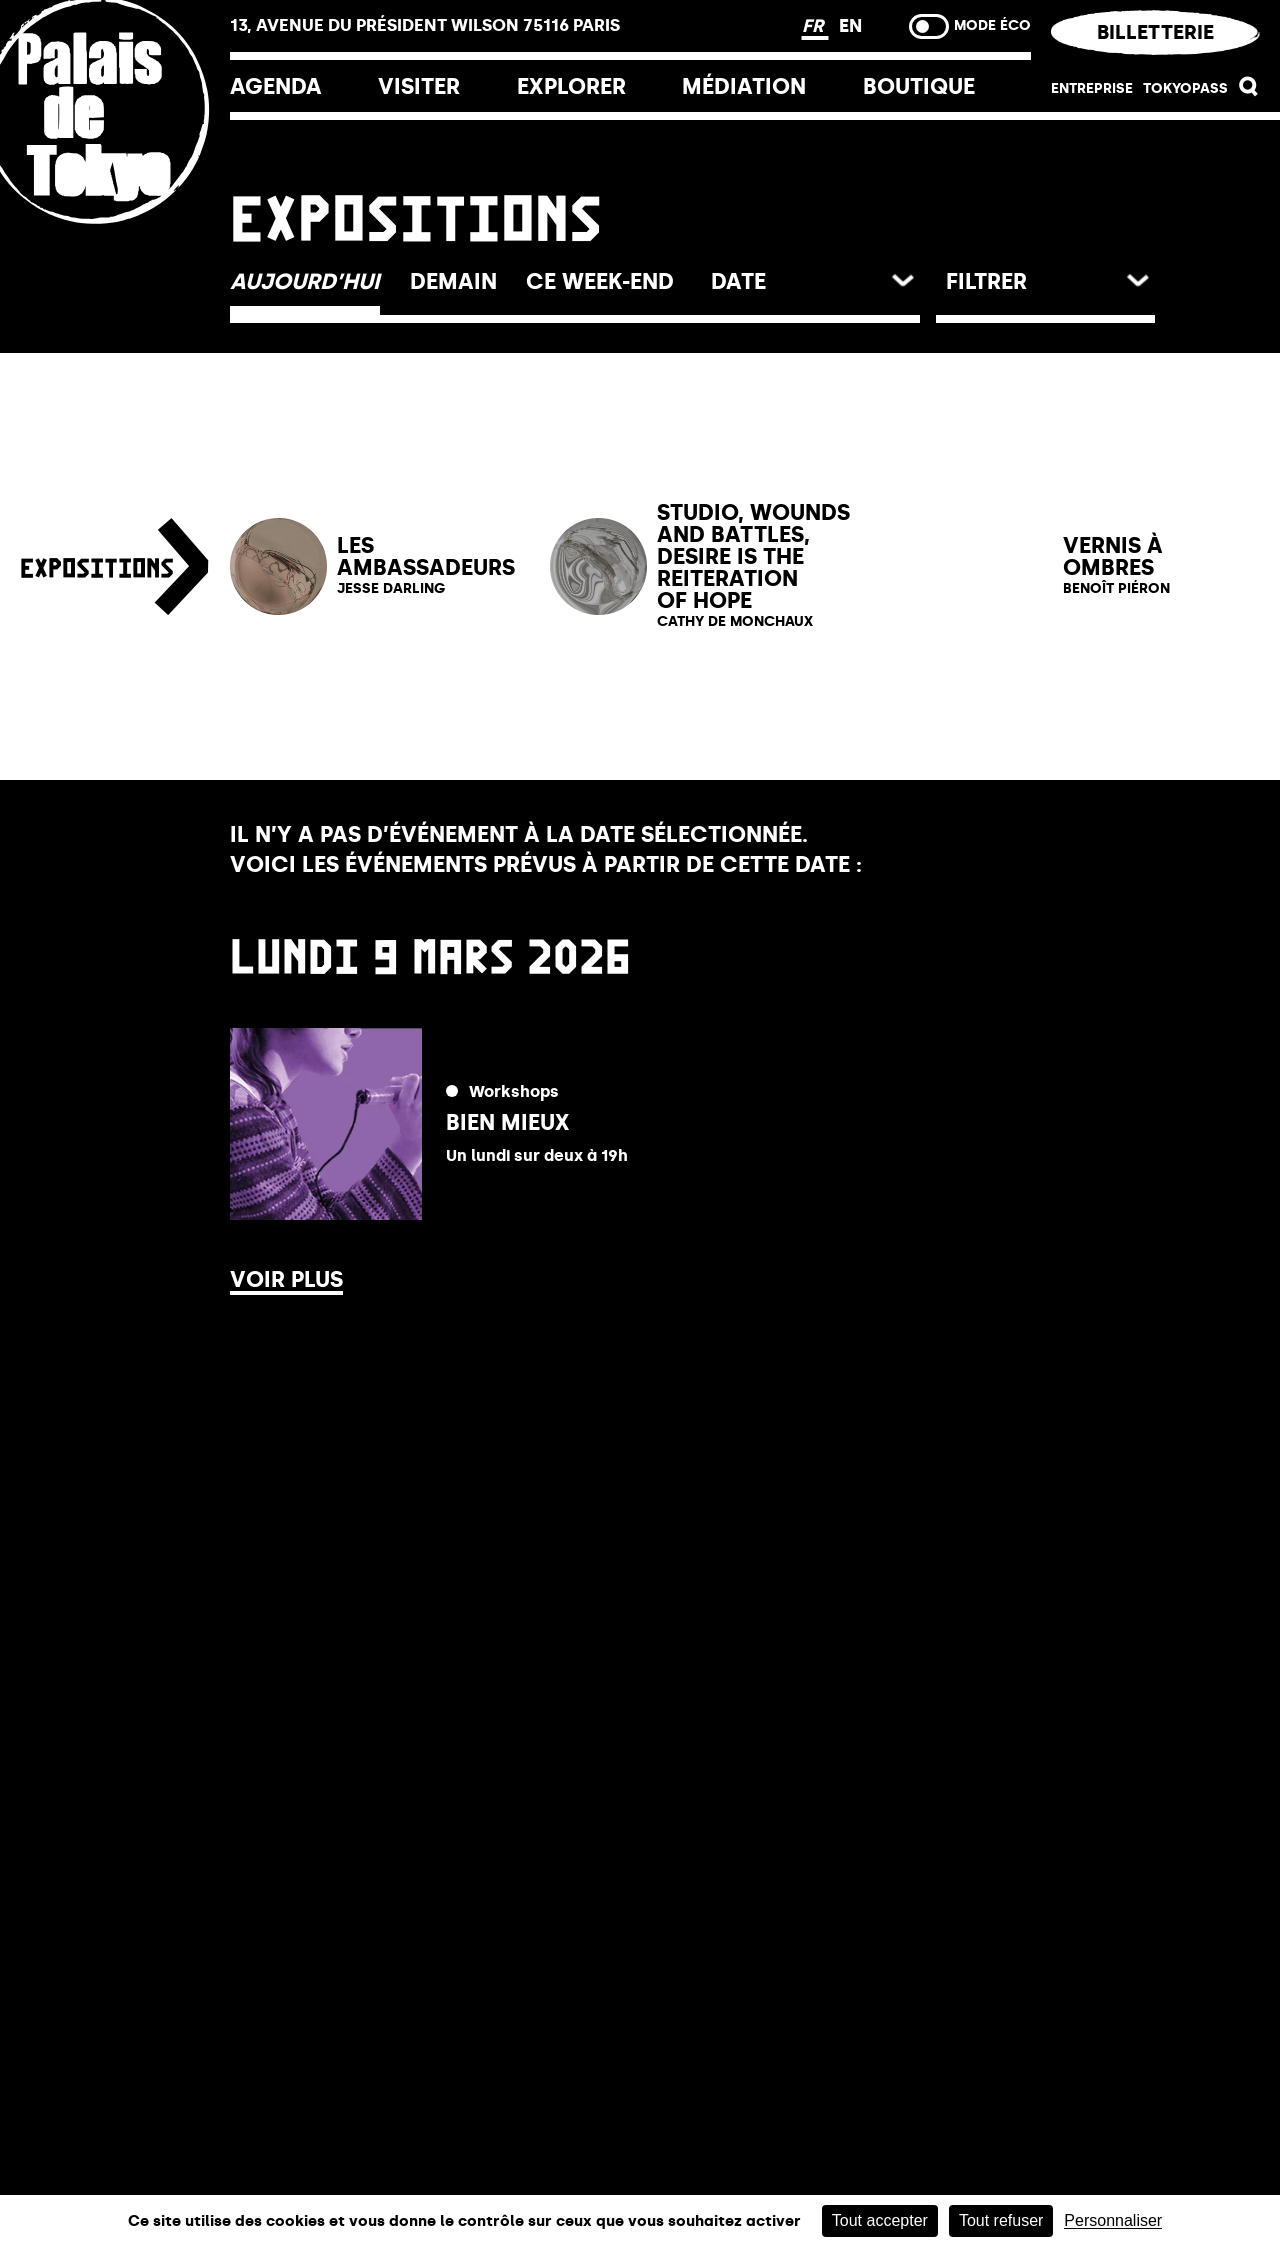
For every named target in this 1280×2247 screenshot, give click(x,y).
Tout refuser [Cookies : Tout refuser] (1001, 2220)
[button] (1249, 91)
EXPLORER (571, 86)
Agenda (276, 86)
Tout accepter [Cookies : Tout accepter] (880, 2220)
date (738, 281)
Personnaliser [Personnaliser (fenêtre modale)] (1113, 2221)
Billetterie (1155, 32)
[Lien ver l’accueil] (115, 242)
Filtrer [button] (986, 281)
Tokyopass (1185, 88)
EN (850, 26)
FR (815, 26)
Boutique (919, 86)
